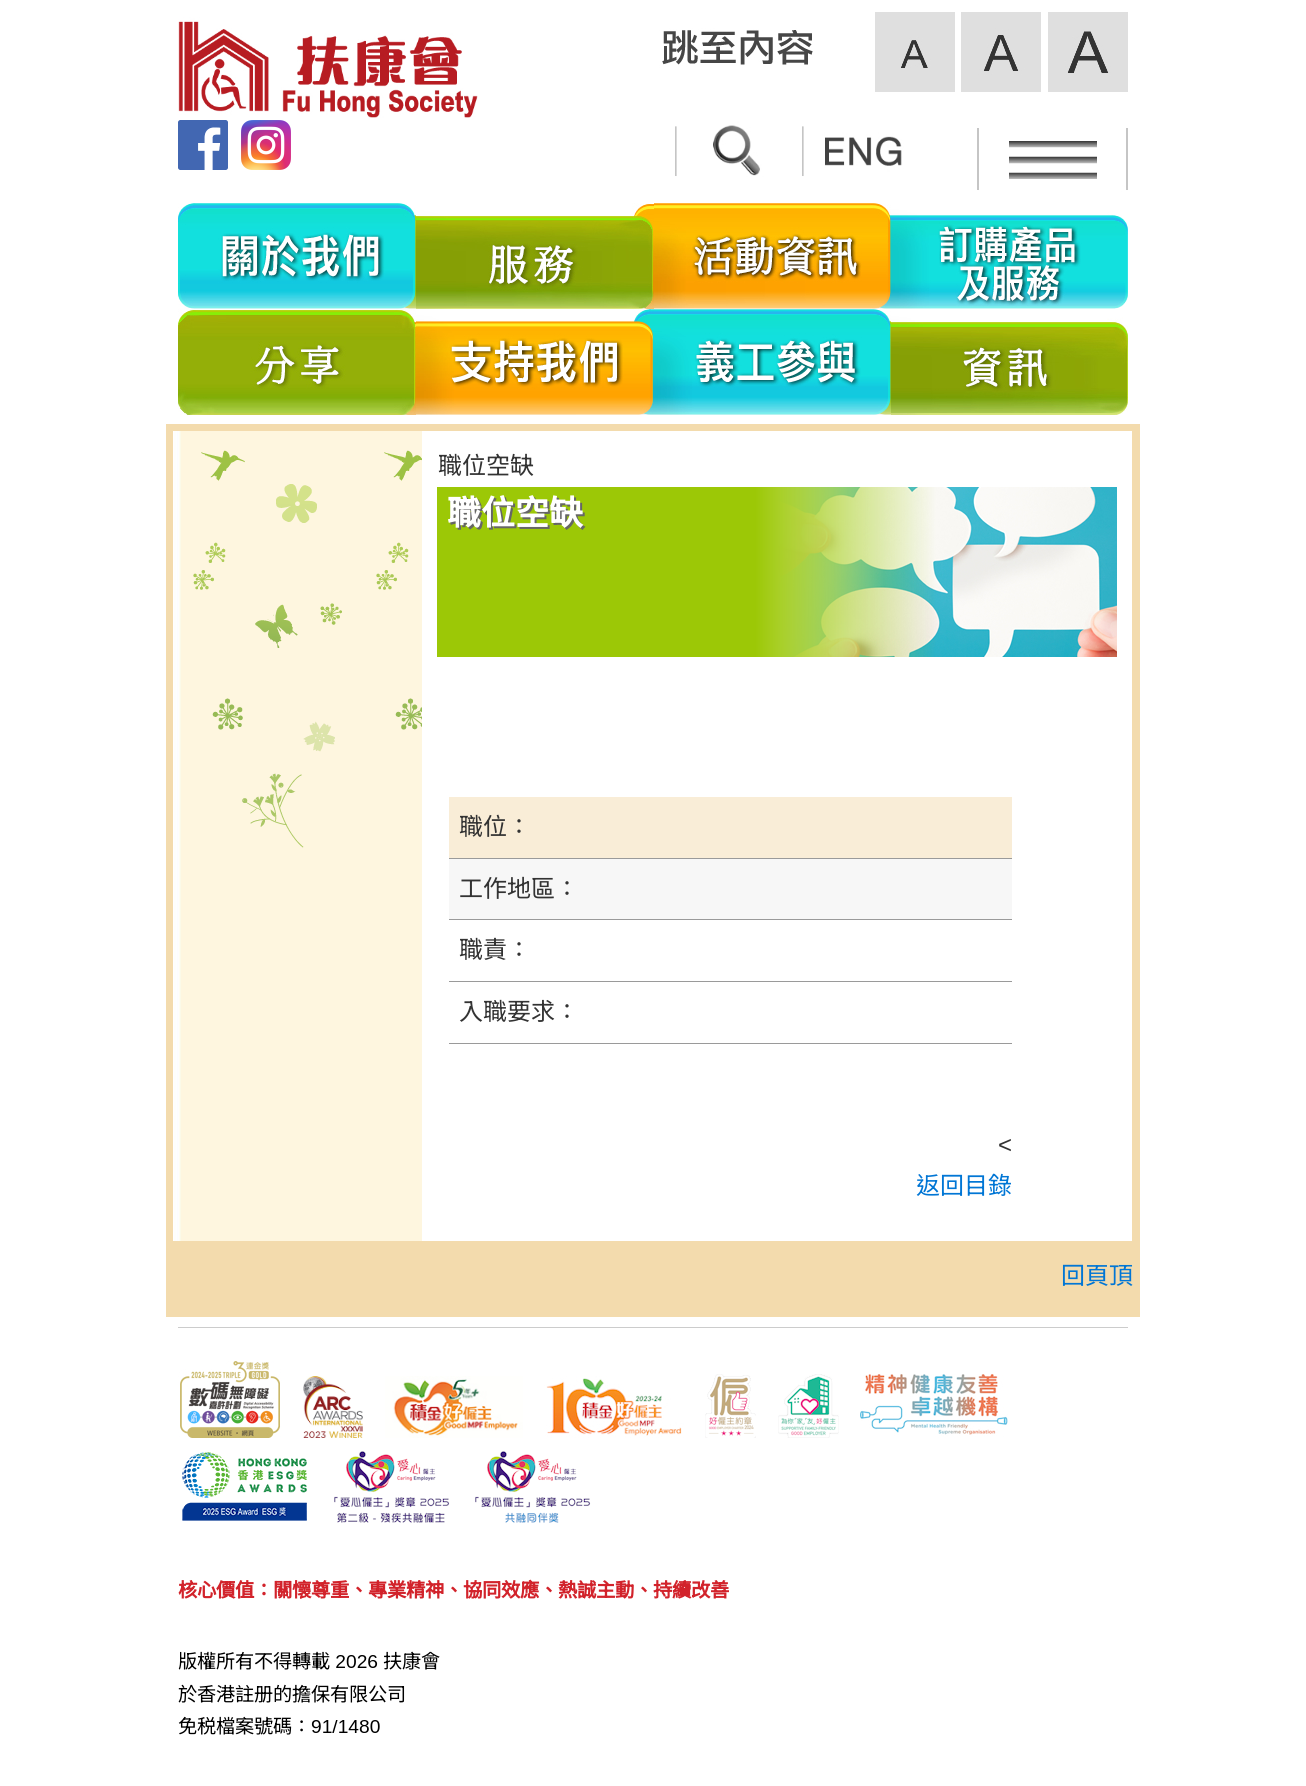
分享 (297, 362)
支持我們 (535, 362)
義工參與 (772, 362)
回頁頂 (1097, 1275)
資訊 (1009, 362)
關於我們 (297, 256)
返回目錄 (964, 1185)
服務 (535, 256)
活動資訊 (772, 256)
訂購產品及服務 (1009, 256)
